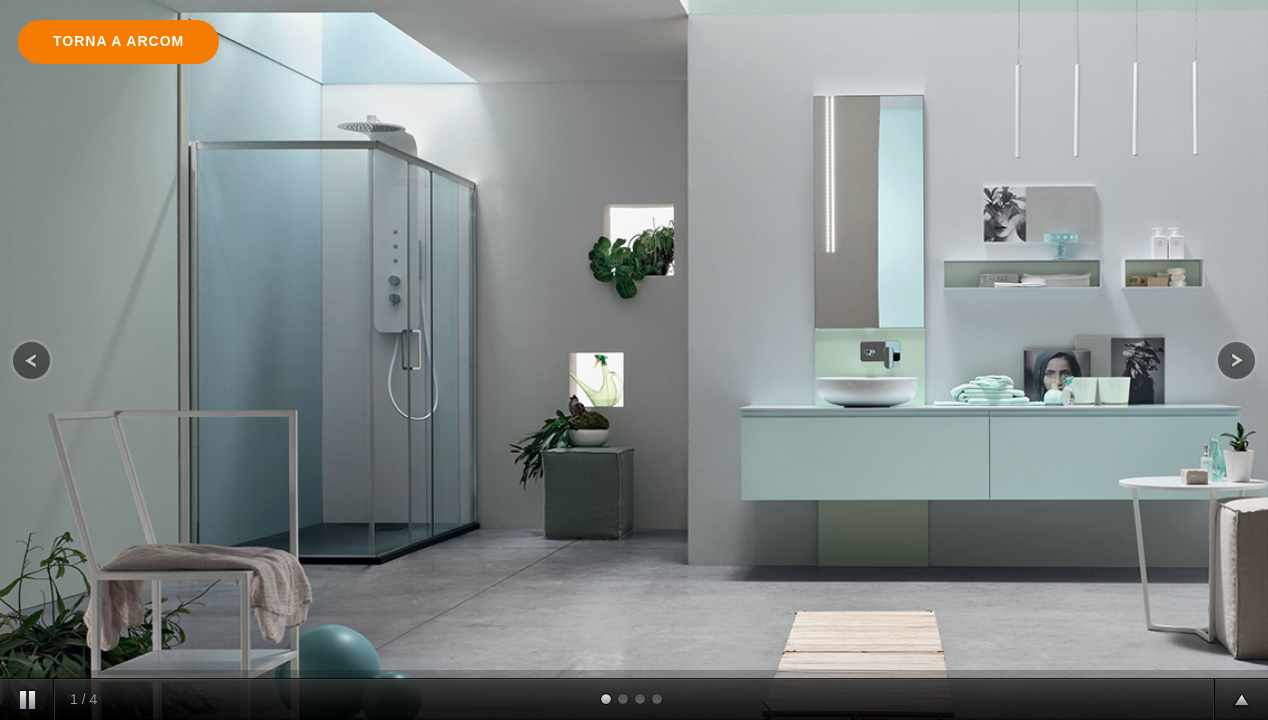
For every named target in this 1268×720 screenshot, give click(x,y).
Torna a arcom (118, 41)
